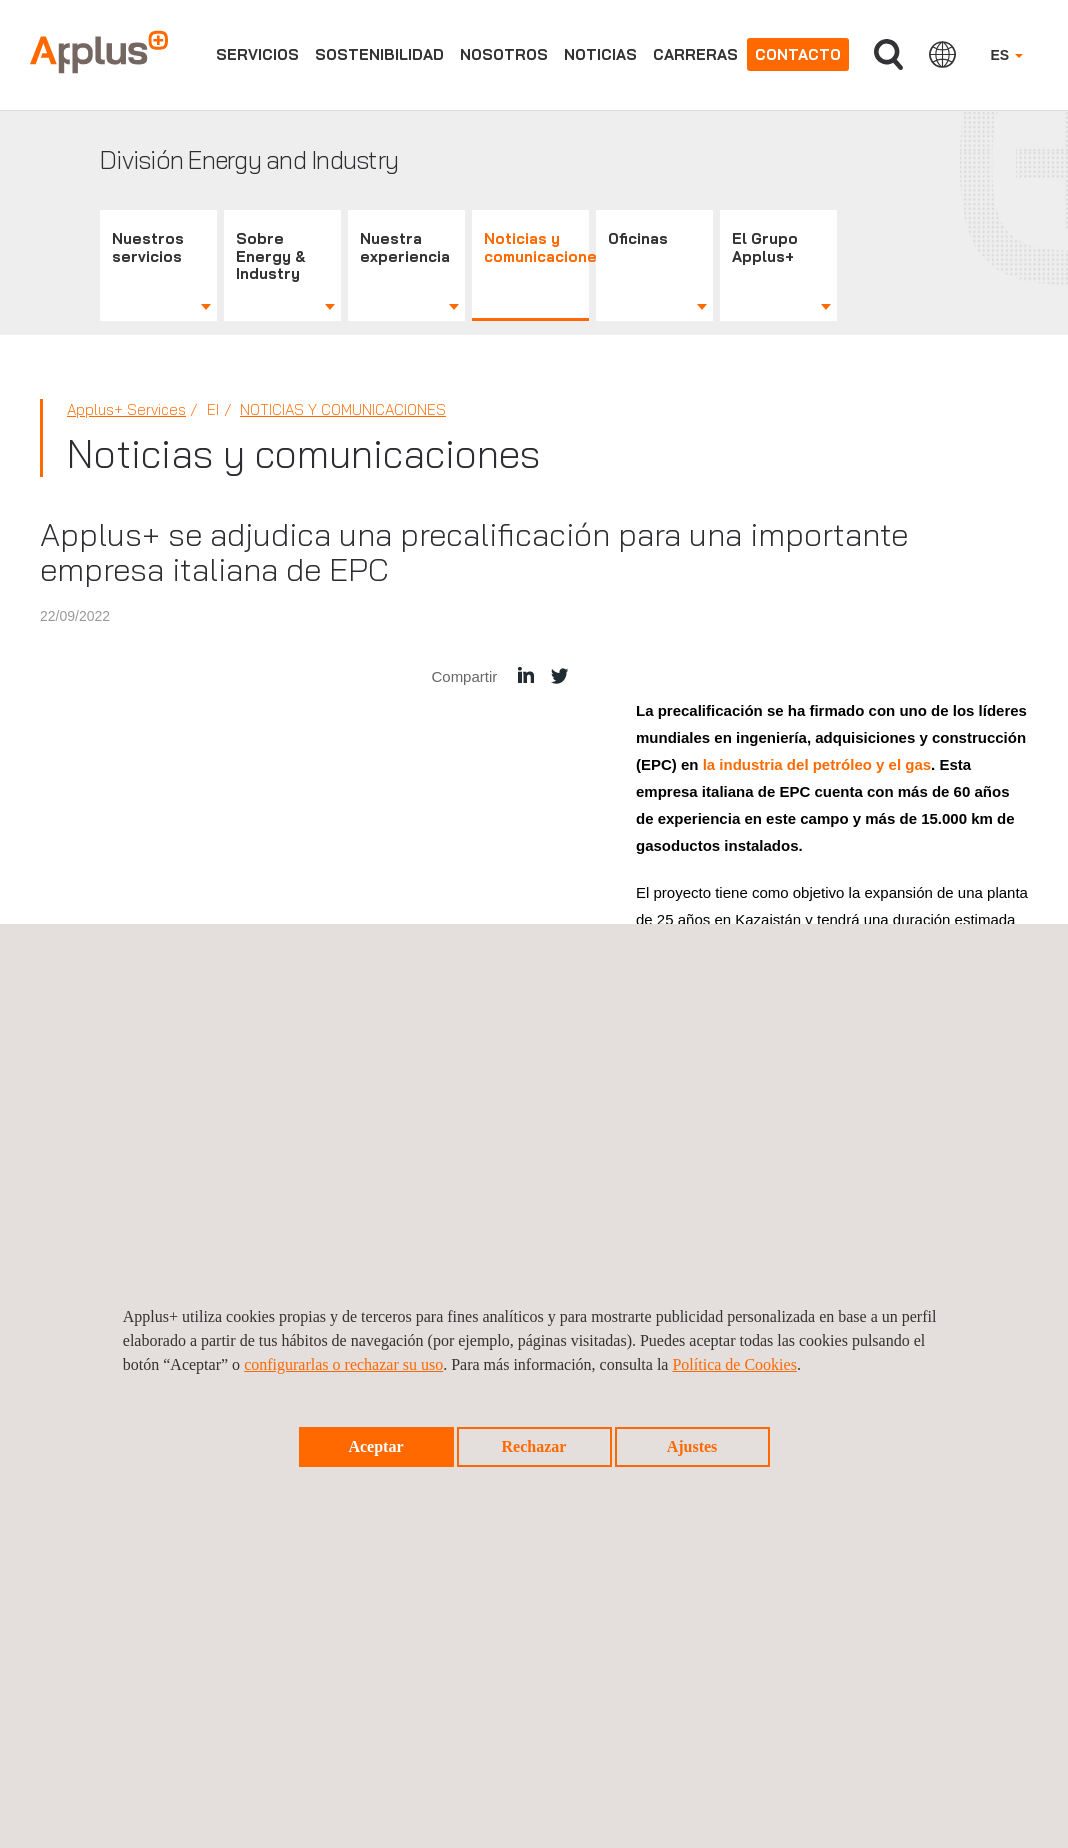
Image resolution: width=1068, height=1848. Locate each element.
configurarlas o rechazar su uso (343, 1364)
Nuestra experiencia (405, 247)
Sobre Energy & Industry (271, 256)
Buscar (888, 54)
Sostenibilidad (379, 54)
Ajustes (692, 1446)
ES (1006, 55)
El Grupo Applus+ (765, 247)
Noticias (600, 54)
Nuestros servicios (148, 247)
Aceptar (375, 1446)
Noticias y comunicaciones (536, 247)
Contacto (798, 54)
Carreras (695, 54)
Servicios (257, 54)
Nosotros (504, 54)
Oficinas (638, 238)
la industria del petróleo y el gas (817, 764)
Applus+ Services (126, 409)
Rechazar (534, 1446)
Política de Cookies (734, 1364)
